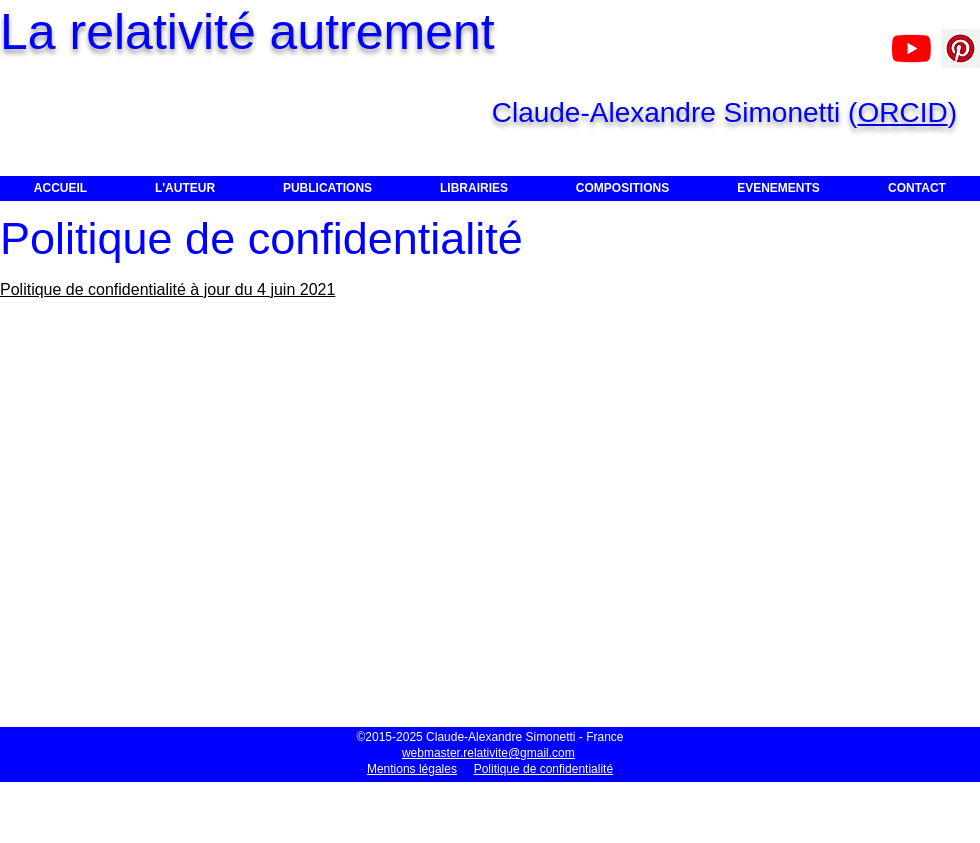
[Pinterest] (960, 48)
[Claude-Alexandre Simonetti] (911, 48)
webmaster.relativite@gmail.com (488, 753)
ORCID (902, 112)
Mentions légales (412, 769)
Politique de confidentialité (543, 769)
